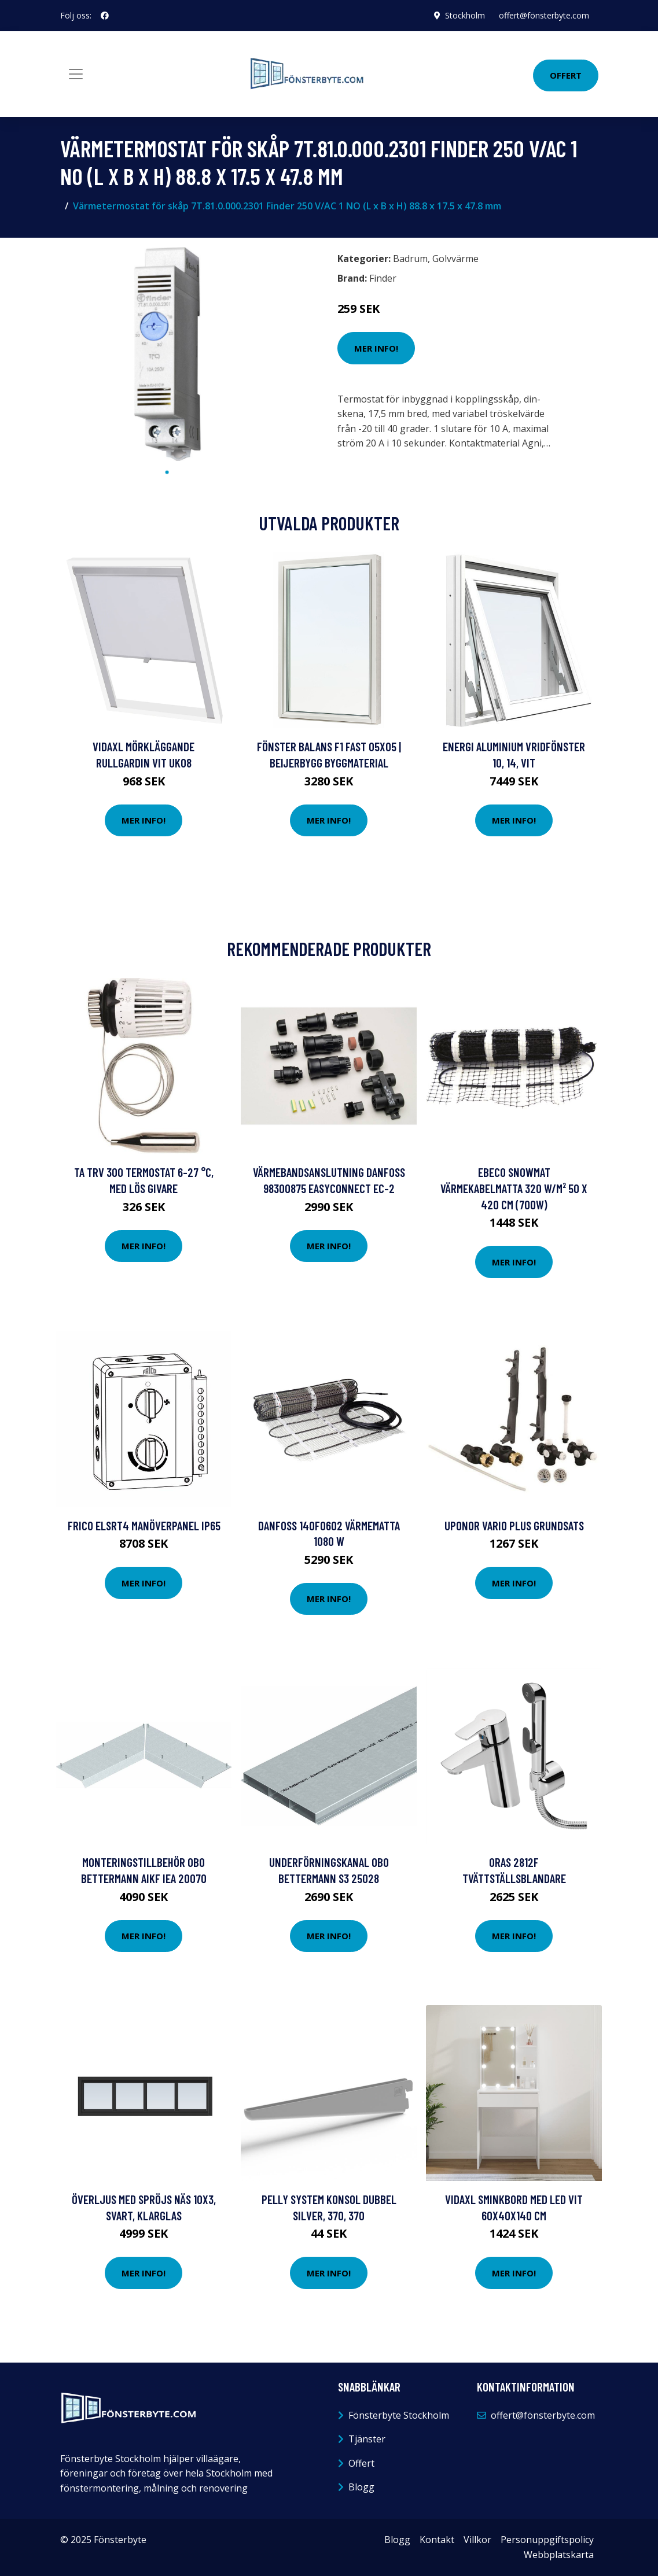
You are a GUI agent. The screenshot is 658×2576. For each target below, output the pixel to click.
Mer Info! (376, 348)
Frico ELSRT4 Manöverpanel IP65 (144, 1525)
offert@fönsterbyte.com (544, 15)
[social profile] (104, 16)
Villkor (477, 2539)
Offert (566, 75)
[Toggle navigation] (75, 74)
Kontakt (437, 2539)
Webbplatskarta (559, 2554)
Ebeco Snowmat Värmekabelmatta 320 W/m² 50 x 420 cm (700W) (513, 1188)
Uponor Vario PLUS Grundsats (514, 1525)
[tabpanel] (167, 354)
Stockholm (465, 15)
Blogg (361, 2487)
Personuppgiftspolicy (547, 2539)
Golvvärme (455, 258)
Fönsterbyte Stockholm (398, 2415)
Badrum (410, 258)
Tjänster (366, 2439)
